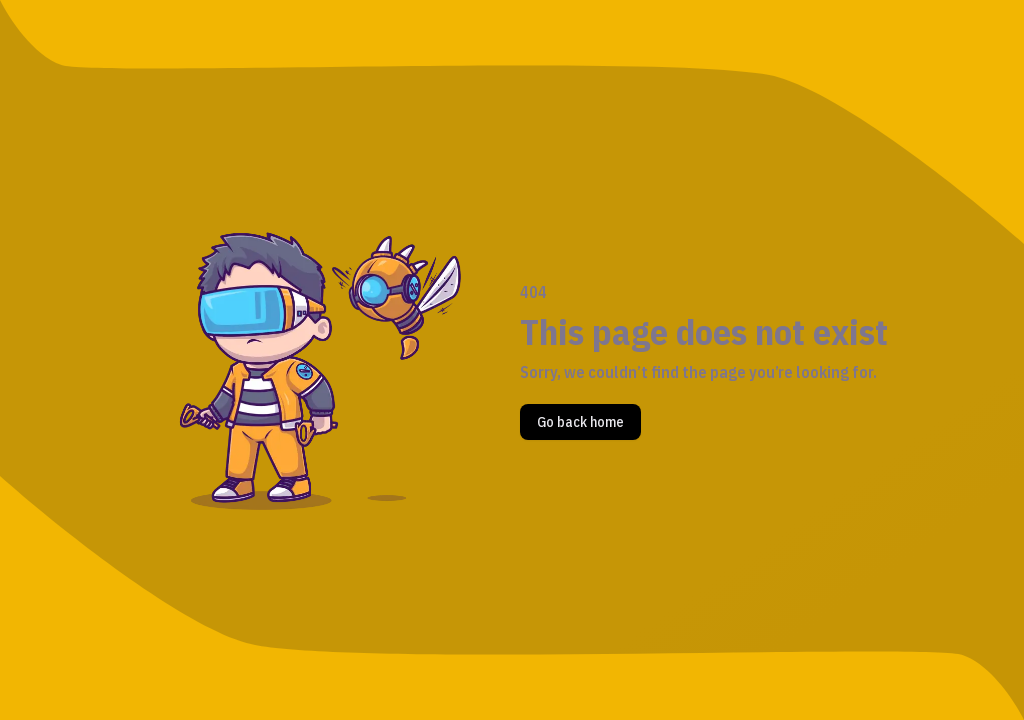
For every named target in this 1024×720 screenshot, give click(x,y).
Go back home (580, 422)
